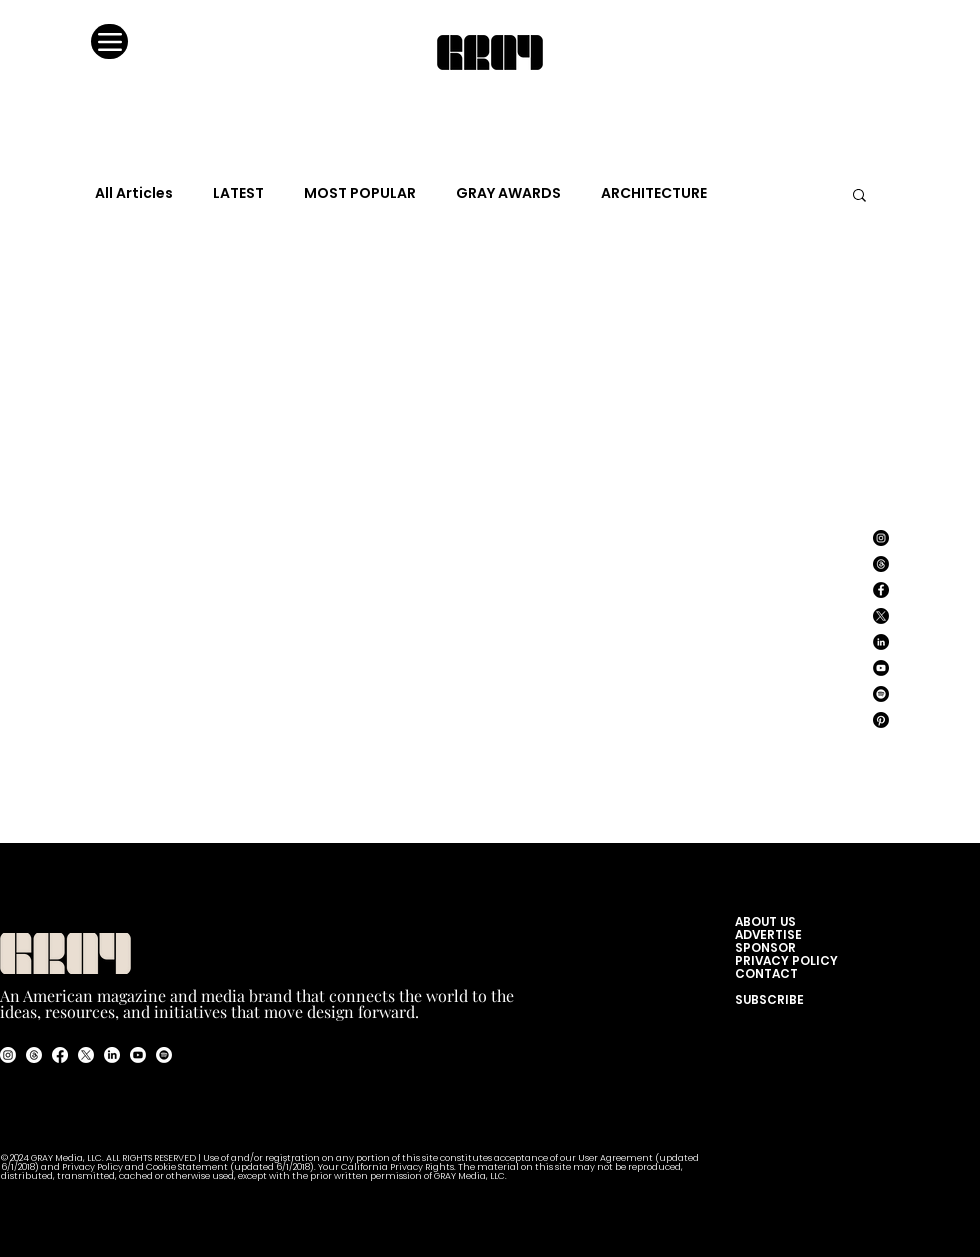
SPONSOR (765, 947)
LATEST (238, 194)
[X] (881, 616)
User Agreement (616, 1158)
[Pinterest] (881, 720)
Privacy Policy (92, 1167)
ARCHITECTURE (654, 194)
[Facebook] (881, 590)
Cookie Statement (188, 1167)
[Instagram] (881, 538)
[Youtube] (138, 1055)
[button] (859, 196)
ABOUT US (770, 921)
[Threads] (881, 564)
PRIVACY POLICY (786, 960)
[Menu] (109, 41)
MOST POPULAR (360, 194)
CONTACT (766, 973)
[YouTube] (881, 668)
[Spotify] (881, 694)
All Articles (134, 194)
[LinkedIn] (881, 642)
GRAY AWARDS (508, 194)
